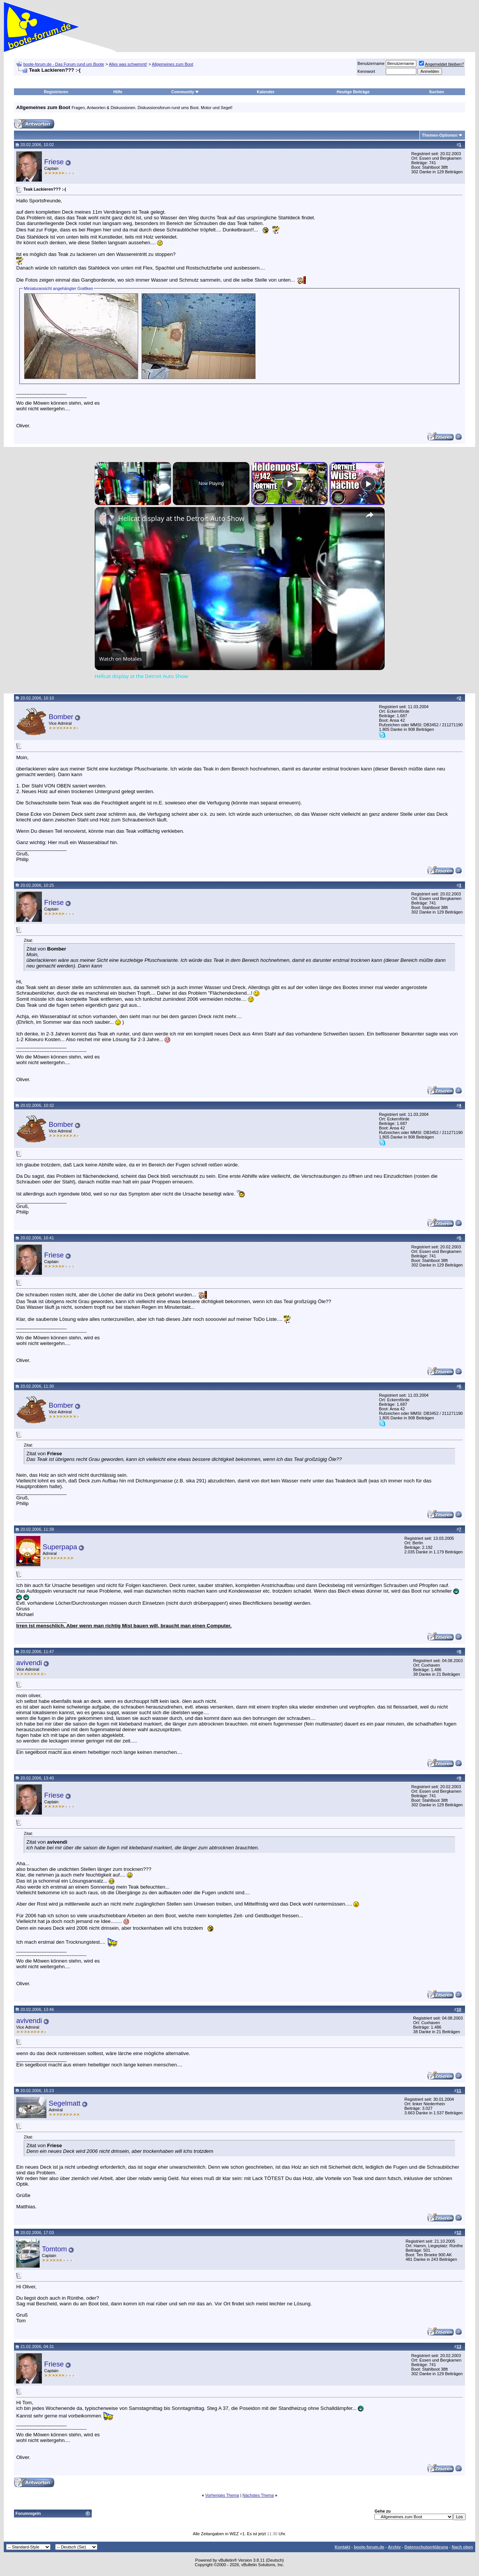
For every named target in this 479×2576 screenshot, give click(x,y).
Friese (54, 162)
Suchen (436, 91)
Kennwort (366, 71)
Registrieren (56, 91)
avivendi (29, 1663)
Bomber (61, 717)
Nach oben (462, 2547)
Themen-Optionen (439, 135)
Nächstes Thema (258, 2495)
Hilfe (117, 91)
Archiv (394, 2547)
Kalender (265, 91)
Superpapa (60, 1547)
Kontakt (342, 2547)
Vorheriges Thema (222, 2495)
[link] (106, 519)
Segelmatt (64, 2103)
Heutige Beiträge (353, 91)
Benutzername (371, 63)
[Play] (289, 483)
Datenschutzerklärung (426, 2547)
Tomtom (54, 2249)
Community (185, 91)
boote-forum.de (369, 2547)
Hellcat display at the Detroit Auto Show (181, 518)
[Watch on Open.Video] (120, 659)
